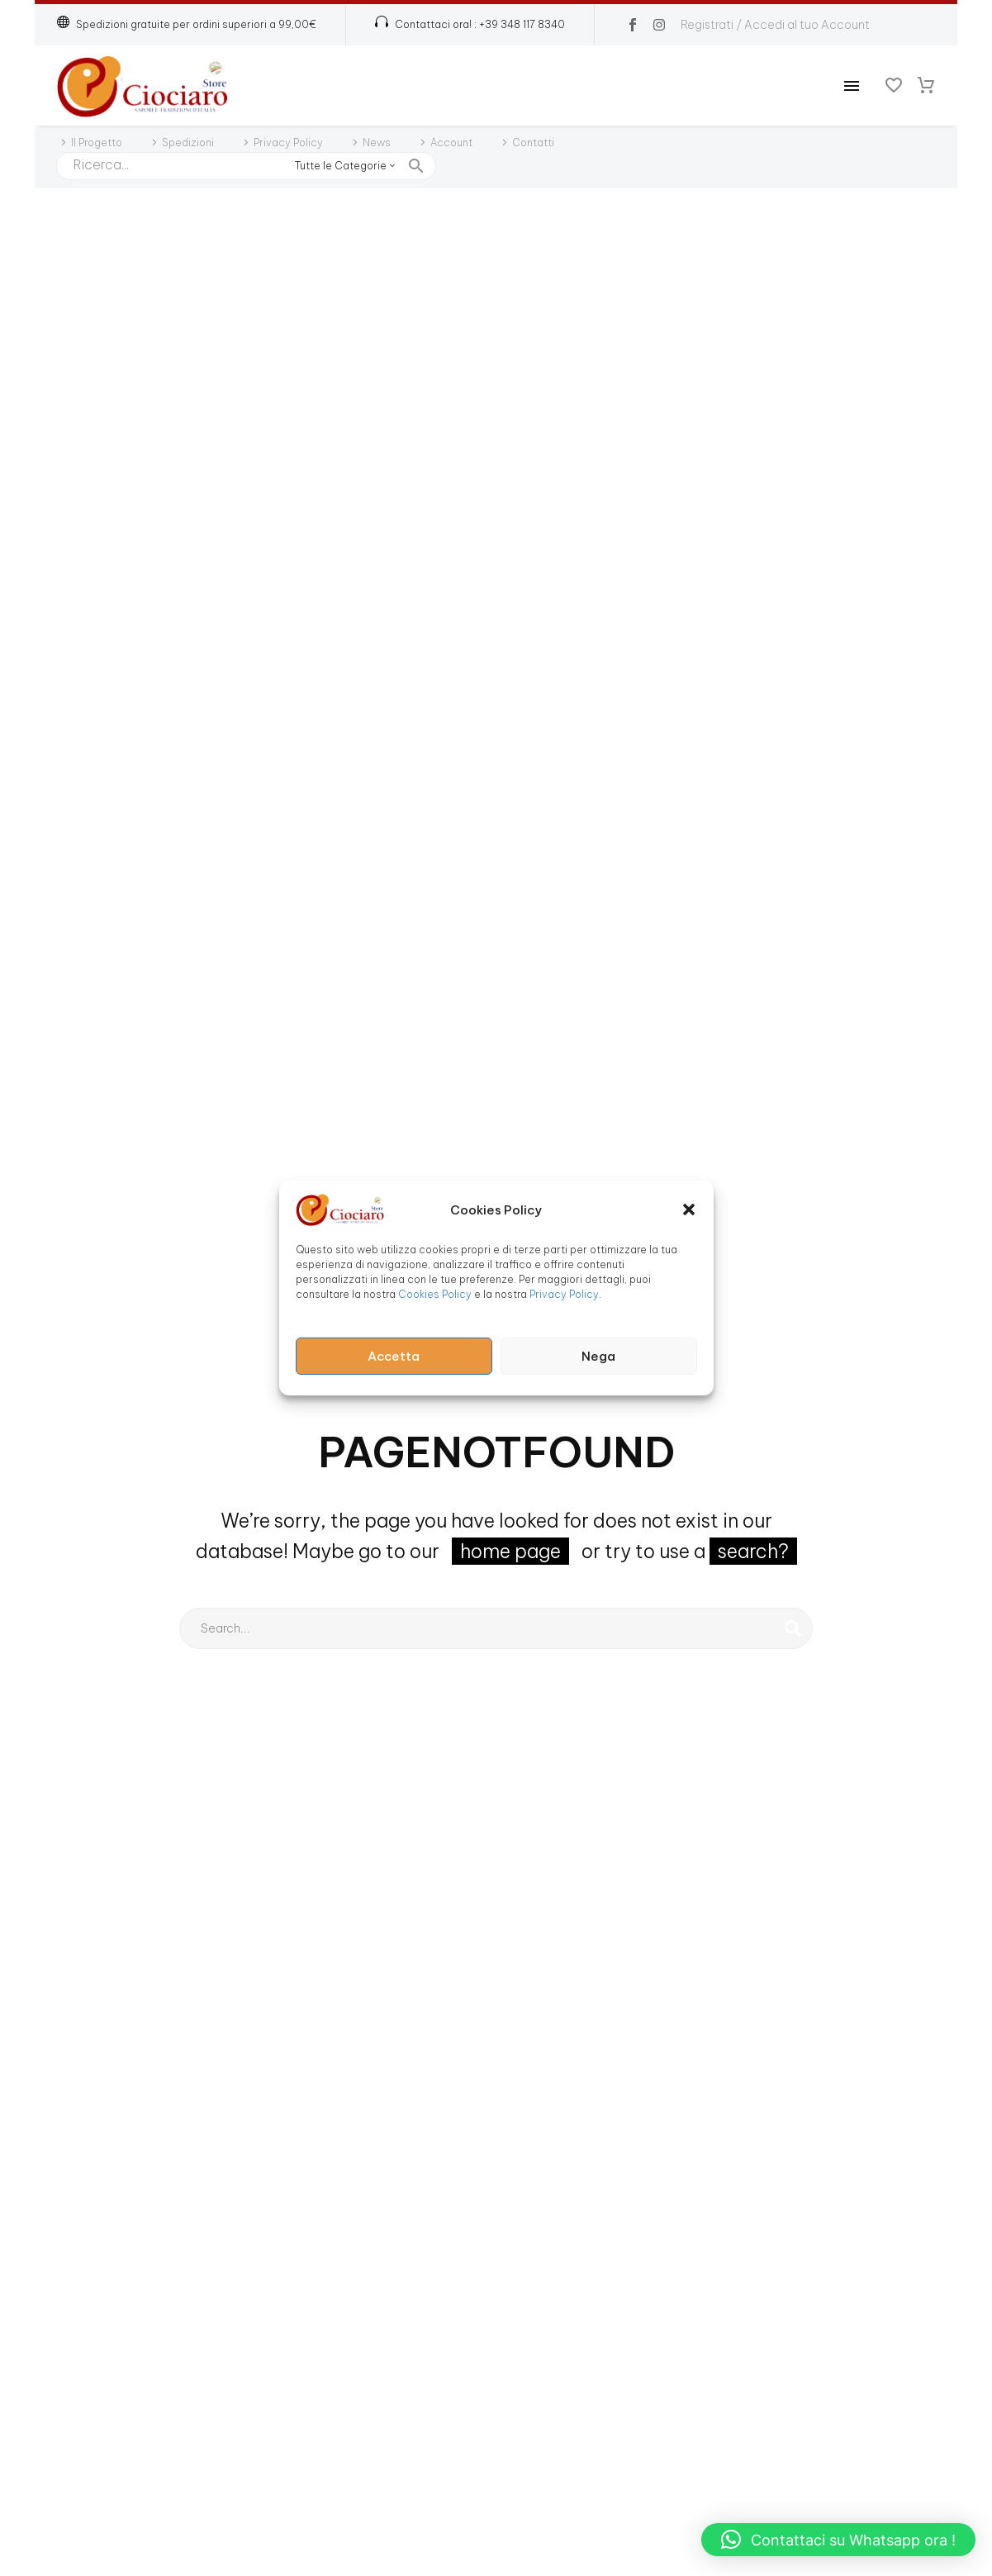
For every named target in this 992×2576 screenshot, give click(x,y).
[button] (689, 1209)
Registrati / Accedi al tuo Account (775, 24)
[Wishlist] (894, 86)
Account (451, 142)
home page (510, 1551)
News (377, 142)
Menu (851, 86)
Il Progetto (96, 142)
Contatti (533, 142)
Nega (598, 1356)
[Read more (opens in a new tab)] (470, 25)
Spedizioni (188, 142)
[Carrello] (926, 86)
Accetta (394, 1356)
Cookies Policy (435, 1294)
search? (753, 1551)
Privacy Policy (564, 1294)
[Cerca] (246, 166)
